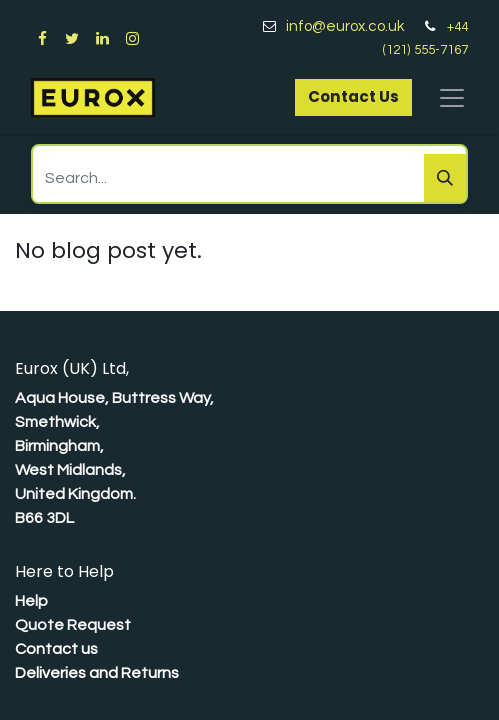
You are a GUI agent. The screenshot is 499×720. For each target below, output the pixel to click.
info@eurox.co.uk (352, 26)
